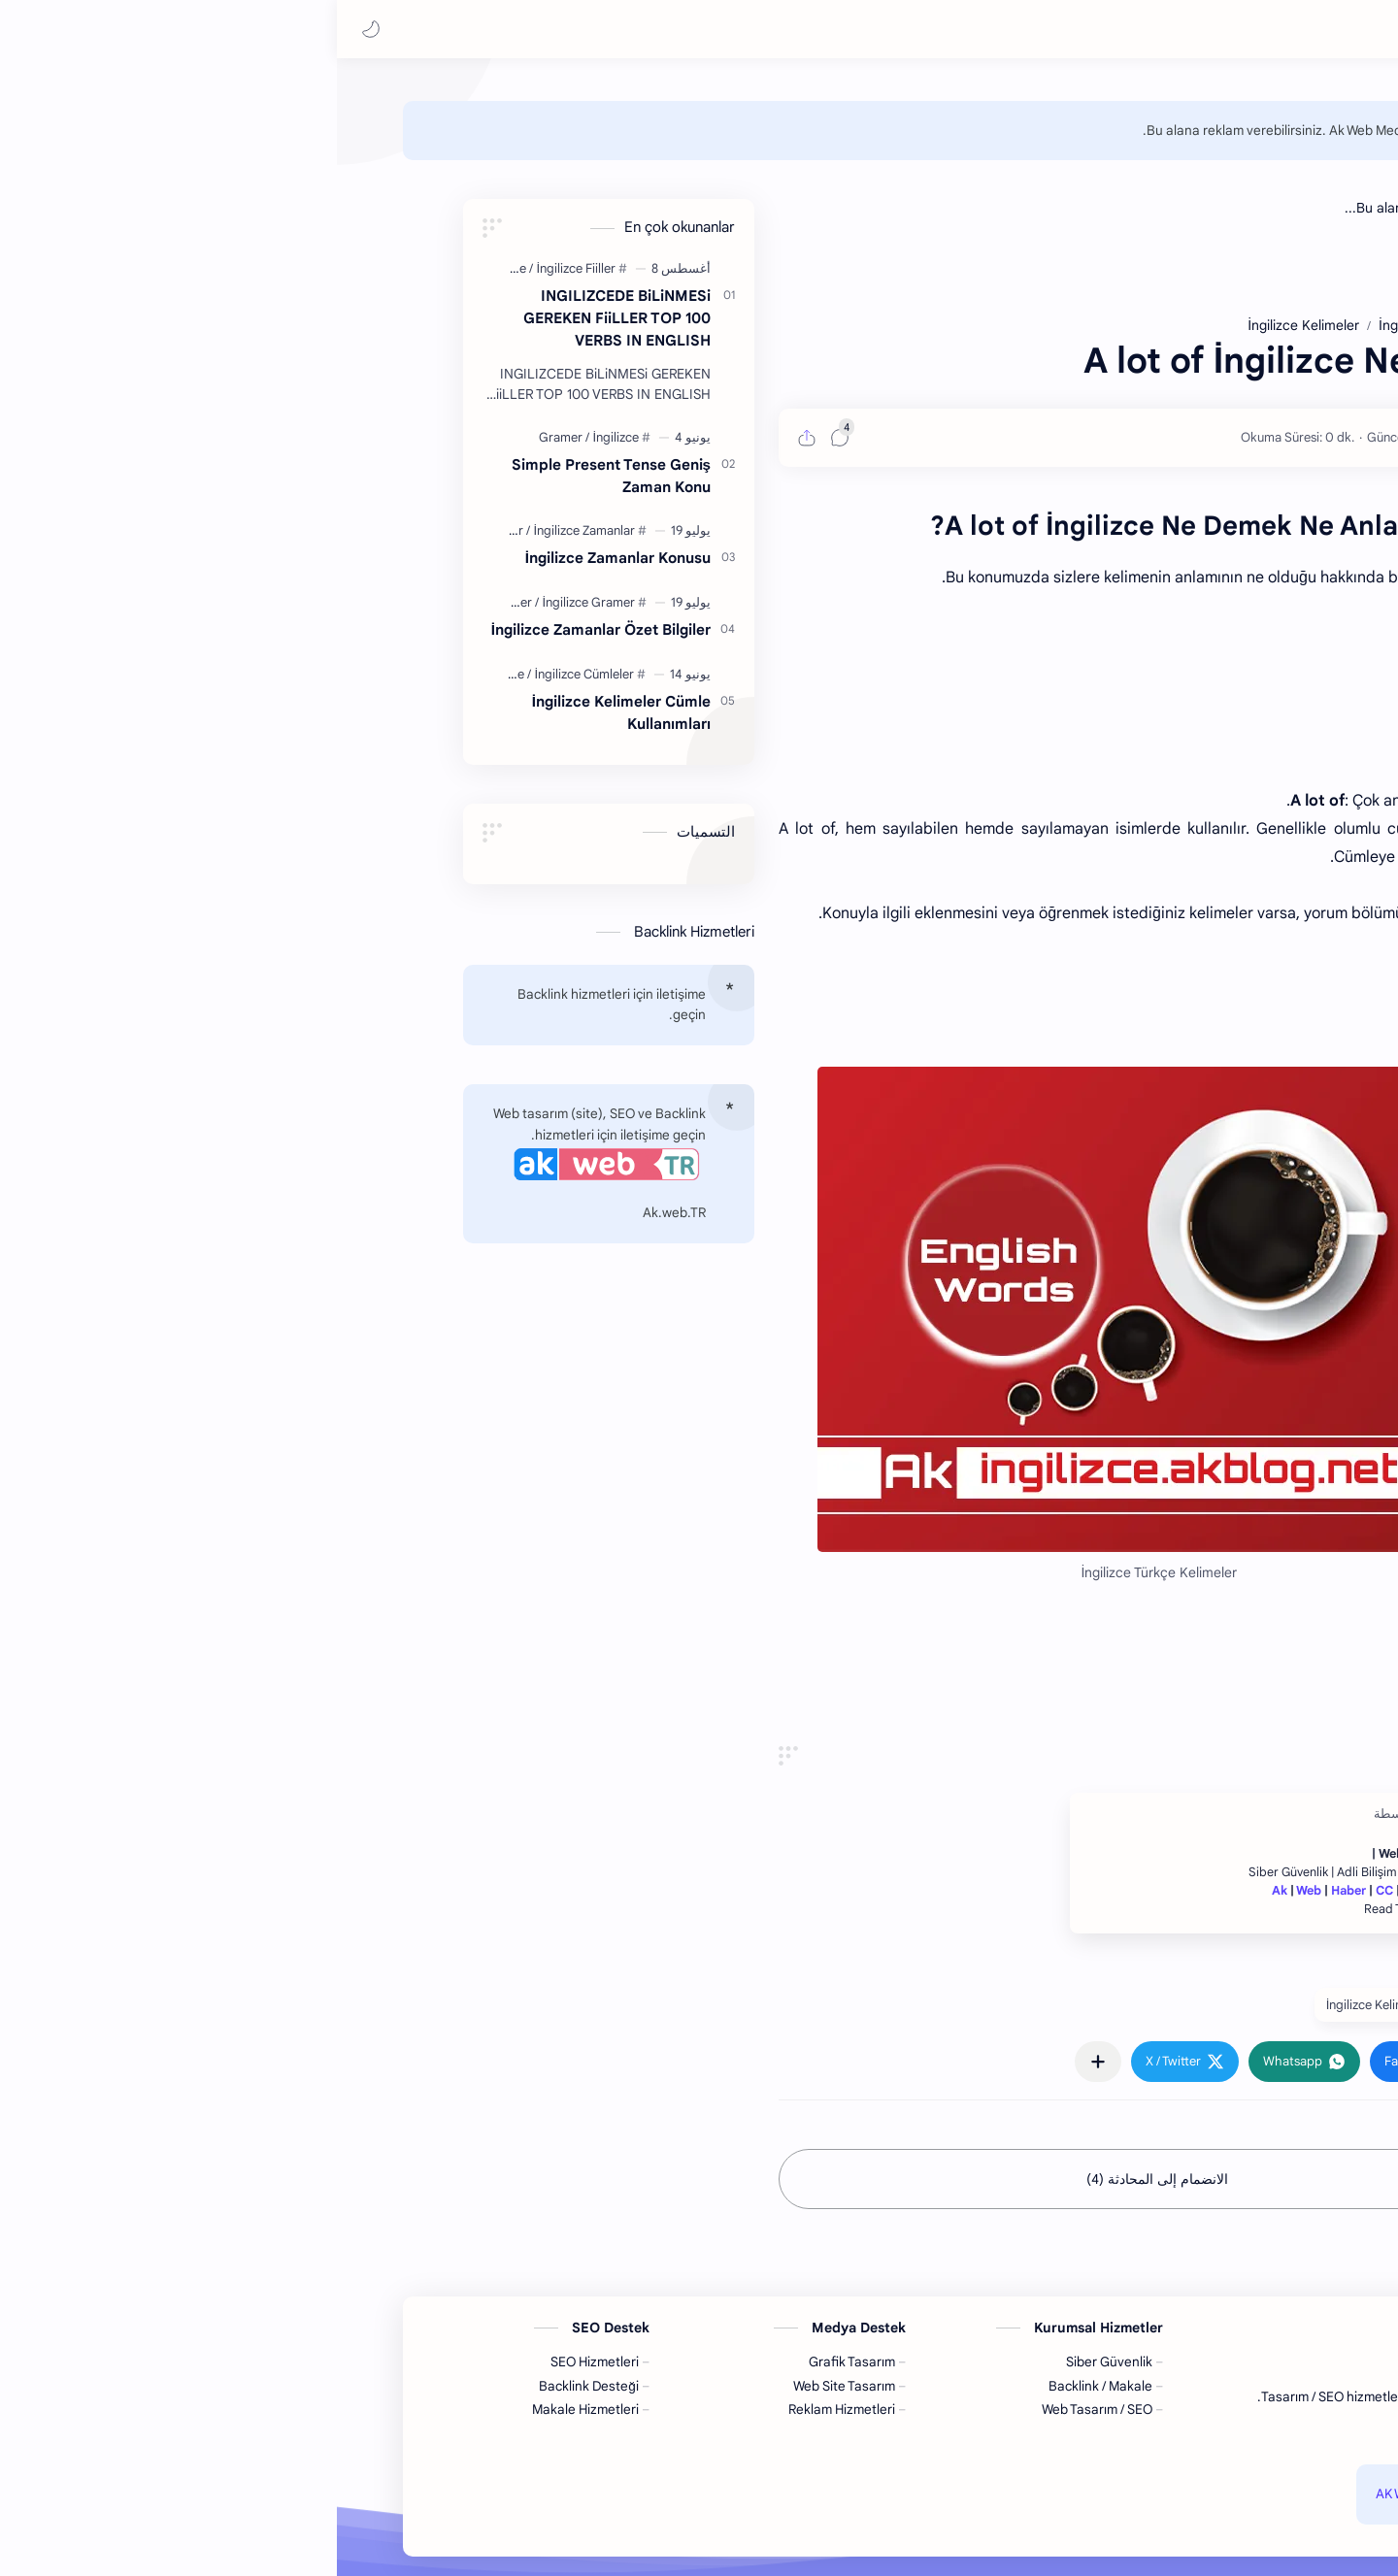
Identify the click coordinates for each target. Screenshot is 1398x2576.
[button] (34, 29)
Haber (1011, 1891)
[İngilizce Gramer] (251, 602)
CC (1047, 1891)
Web (971, 1891)
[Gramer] (227, 437)
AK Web (1061, 2494)
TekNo (1124, 1891)
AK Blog (1118, 2494)
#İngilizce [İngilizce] (1159, 2005)
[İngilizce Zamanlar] (247, 530)
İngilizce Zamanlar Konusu (281, 557)
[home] (1364, 135)
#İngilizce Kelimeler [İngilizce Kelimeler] (1044, 2005)
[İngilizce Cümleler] (247, 674)
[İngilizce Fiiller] (239, 268)
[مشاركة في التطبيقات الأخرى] (761, 2061)
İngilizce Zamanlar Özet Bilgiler (264, 629)
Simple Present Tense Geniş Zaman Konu (274, 475)
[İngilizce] (170, 268)
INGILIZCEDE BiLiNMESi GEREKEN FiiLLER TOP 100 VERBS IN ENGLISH (280, 317)
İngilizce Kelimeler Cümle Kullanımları (284, 712)
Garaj (1081, 1891)
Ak (942, 1891)
